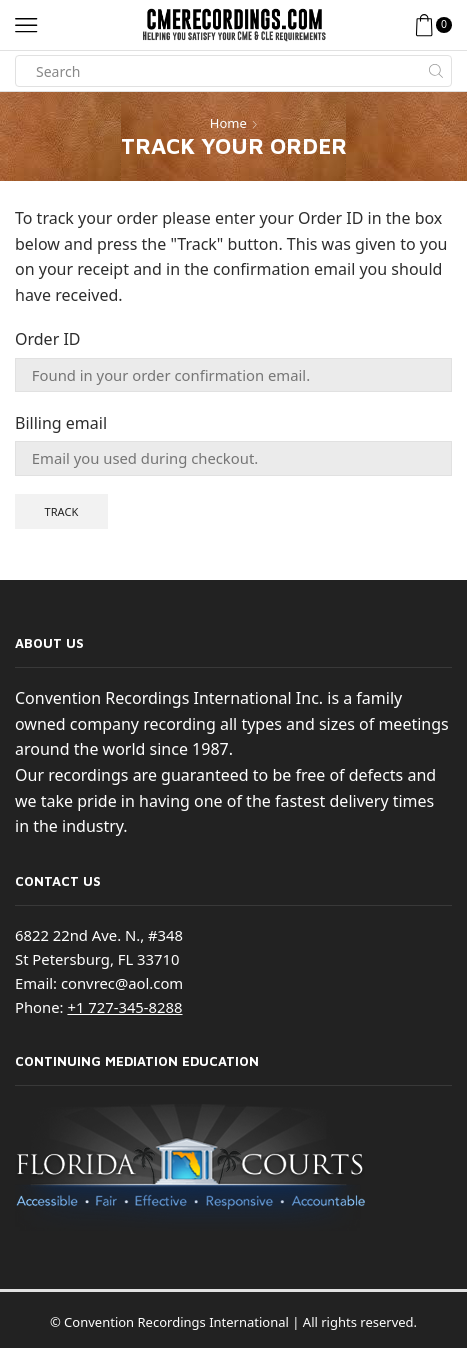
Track (62, 511)
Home (228, 123)
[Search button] (436, 71)
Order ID (48, 339)
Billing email (61, 423)
